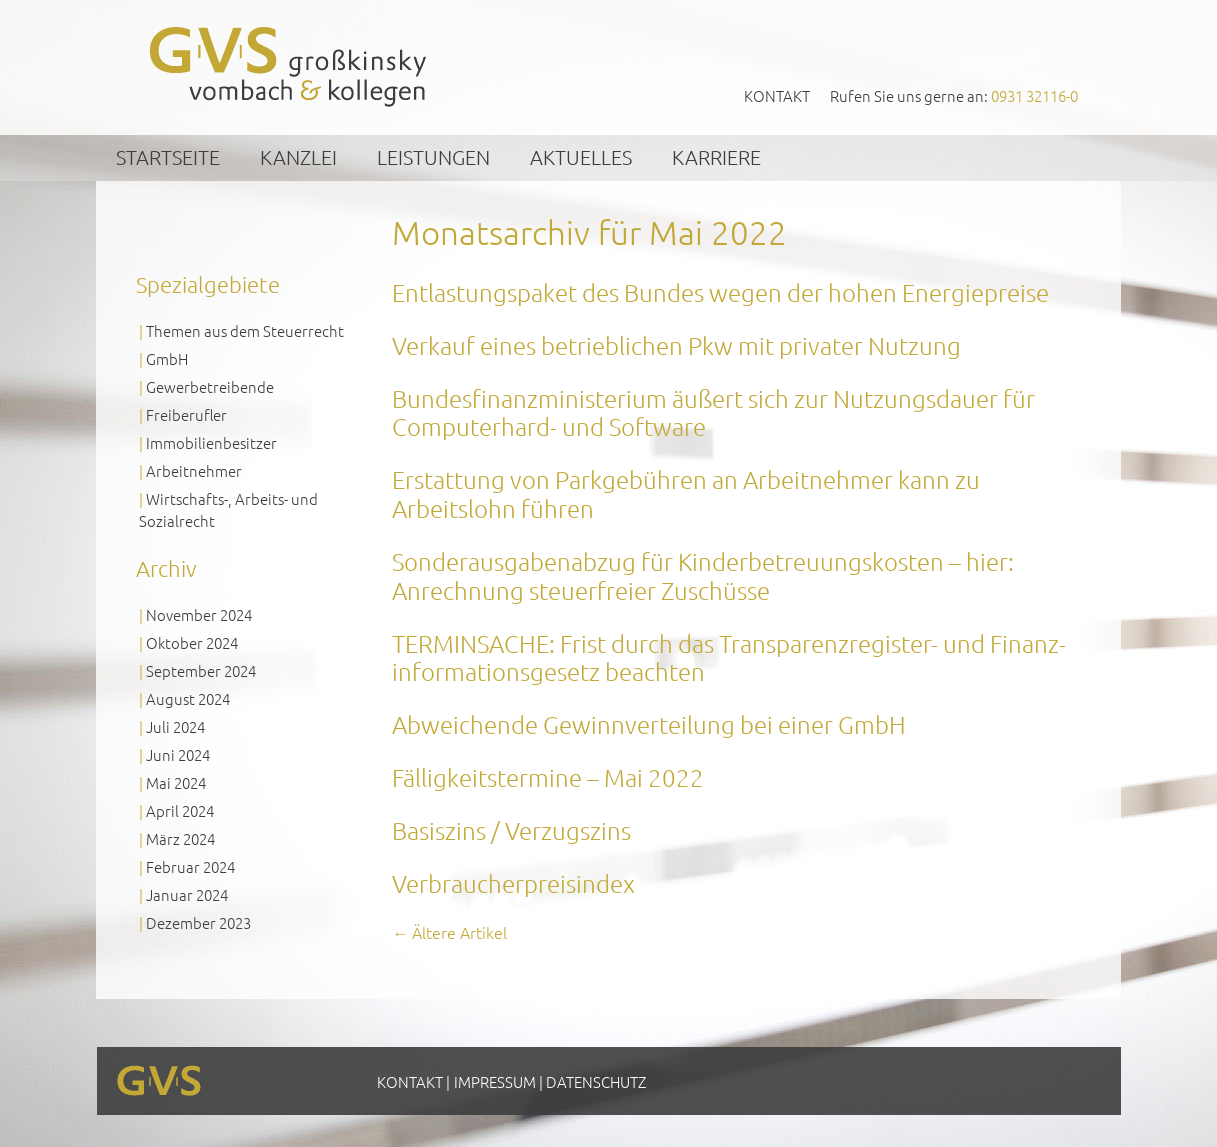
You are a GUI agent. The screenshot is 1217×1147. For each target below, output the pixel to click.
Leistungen (433, 157)
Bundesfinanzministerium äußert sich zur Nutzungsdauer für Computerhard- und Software (716, 412)
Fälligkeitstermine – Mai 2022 (548, 777)
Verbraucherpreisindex (513, 883)
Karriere (716, 157)
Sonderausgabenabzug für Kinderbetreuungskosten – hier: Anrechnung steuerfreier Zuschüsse (703, 575)
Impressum (495, 1081)
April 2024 (180, 810)
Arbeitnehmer (194, 470)
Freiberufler (186, 414)
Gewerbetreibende (210, 386)
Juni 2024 (178, 754)
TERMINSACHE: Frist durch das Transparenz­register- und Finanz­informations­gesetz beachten (729, 657)
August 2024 (188, 698)
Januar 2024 (187, 894)
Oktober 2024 (192, 642)
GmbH (167, 358)
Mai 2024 (176, 782)
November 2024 (199, 614)
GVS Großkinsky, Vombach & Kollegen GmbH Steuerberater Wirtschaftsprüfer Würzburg (289, 66)
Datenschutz (596, 1081)
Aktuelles (581, 157)
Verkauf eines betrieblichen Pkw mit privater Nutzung (676, 345)
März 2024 (180, 838)
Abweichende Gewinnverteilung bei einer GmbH (649, 724)
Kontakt (777, 95)
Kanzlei (298, 157)
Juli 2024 (175, 726)
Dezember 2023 (198, 922)
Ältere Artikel (449, 932)
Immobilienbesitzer (211, 442)
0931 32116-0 (1034, 95)
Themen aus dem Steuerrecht (245, 330)
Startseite (168, 157)
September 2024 (201, 670)
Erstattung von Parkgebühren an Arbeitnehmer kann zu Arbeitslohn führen (686, 493)
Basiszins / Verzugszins (511, 830)
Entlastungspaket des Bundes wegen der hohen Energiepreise (720, 292)
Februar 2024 (190, 866)
